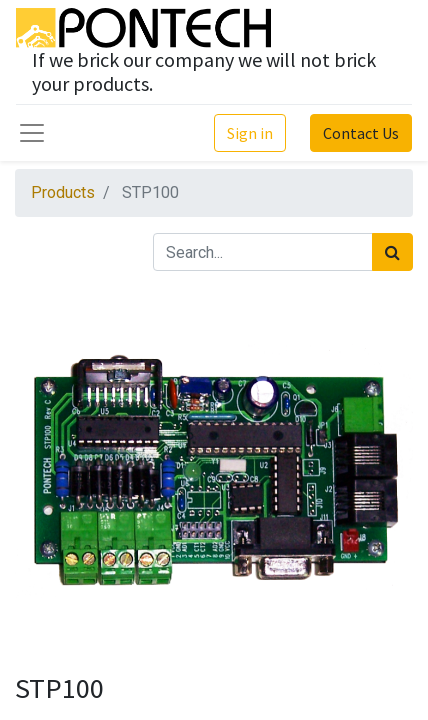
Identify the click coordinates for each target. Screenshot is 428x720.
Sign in (250, 133)
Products (63, 192)
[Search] (392, 252)
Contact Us (361, 133)
